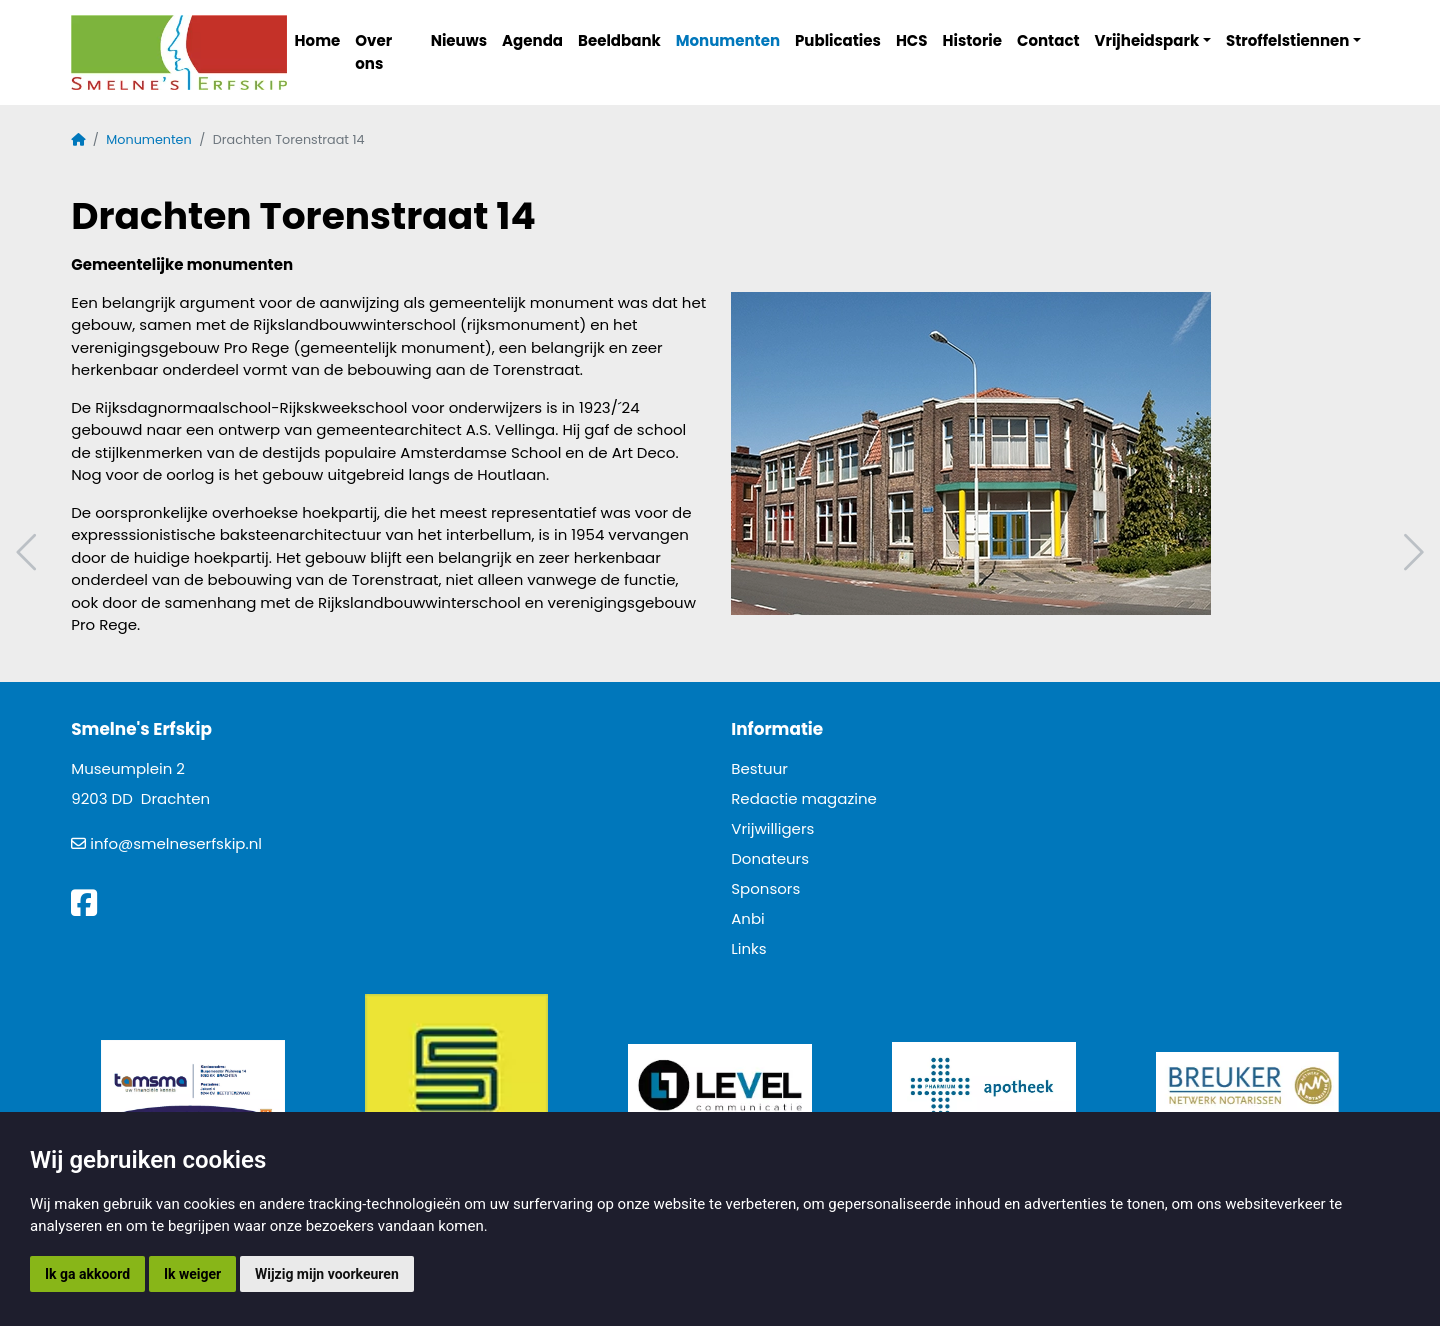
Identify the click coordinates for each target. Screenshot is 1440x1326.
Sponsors (765, 888)
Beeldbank (619, 40)
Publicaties (838, 40)
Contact (1048, 40)
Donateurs (770, 858)
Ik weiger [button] (192, 1274)
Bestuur (759, 768)
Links (748, 948)
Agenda (532, 40)
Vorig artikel (29, 552)
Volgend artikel (1411, 552)
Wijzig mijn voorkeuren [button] (327, 1274)
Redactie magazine (804, 798)
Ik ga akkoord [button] (87, 1274)
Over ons (373, 52)
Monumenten (728, 40)
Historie (973, 40)
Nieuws (459, 40)
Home (318, 40)
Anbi (748, 918)
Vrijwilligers (772, 828)
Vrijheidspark (1147, 40)
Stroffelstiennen (1287, 40)
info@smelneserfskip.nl (176, 843)
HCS (912, 40)
